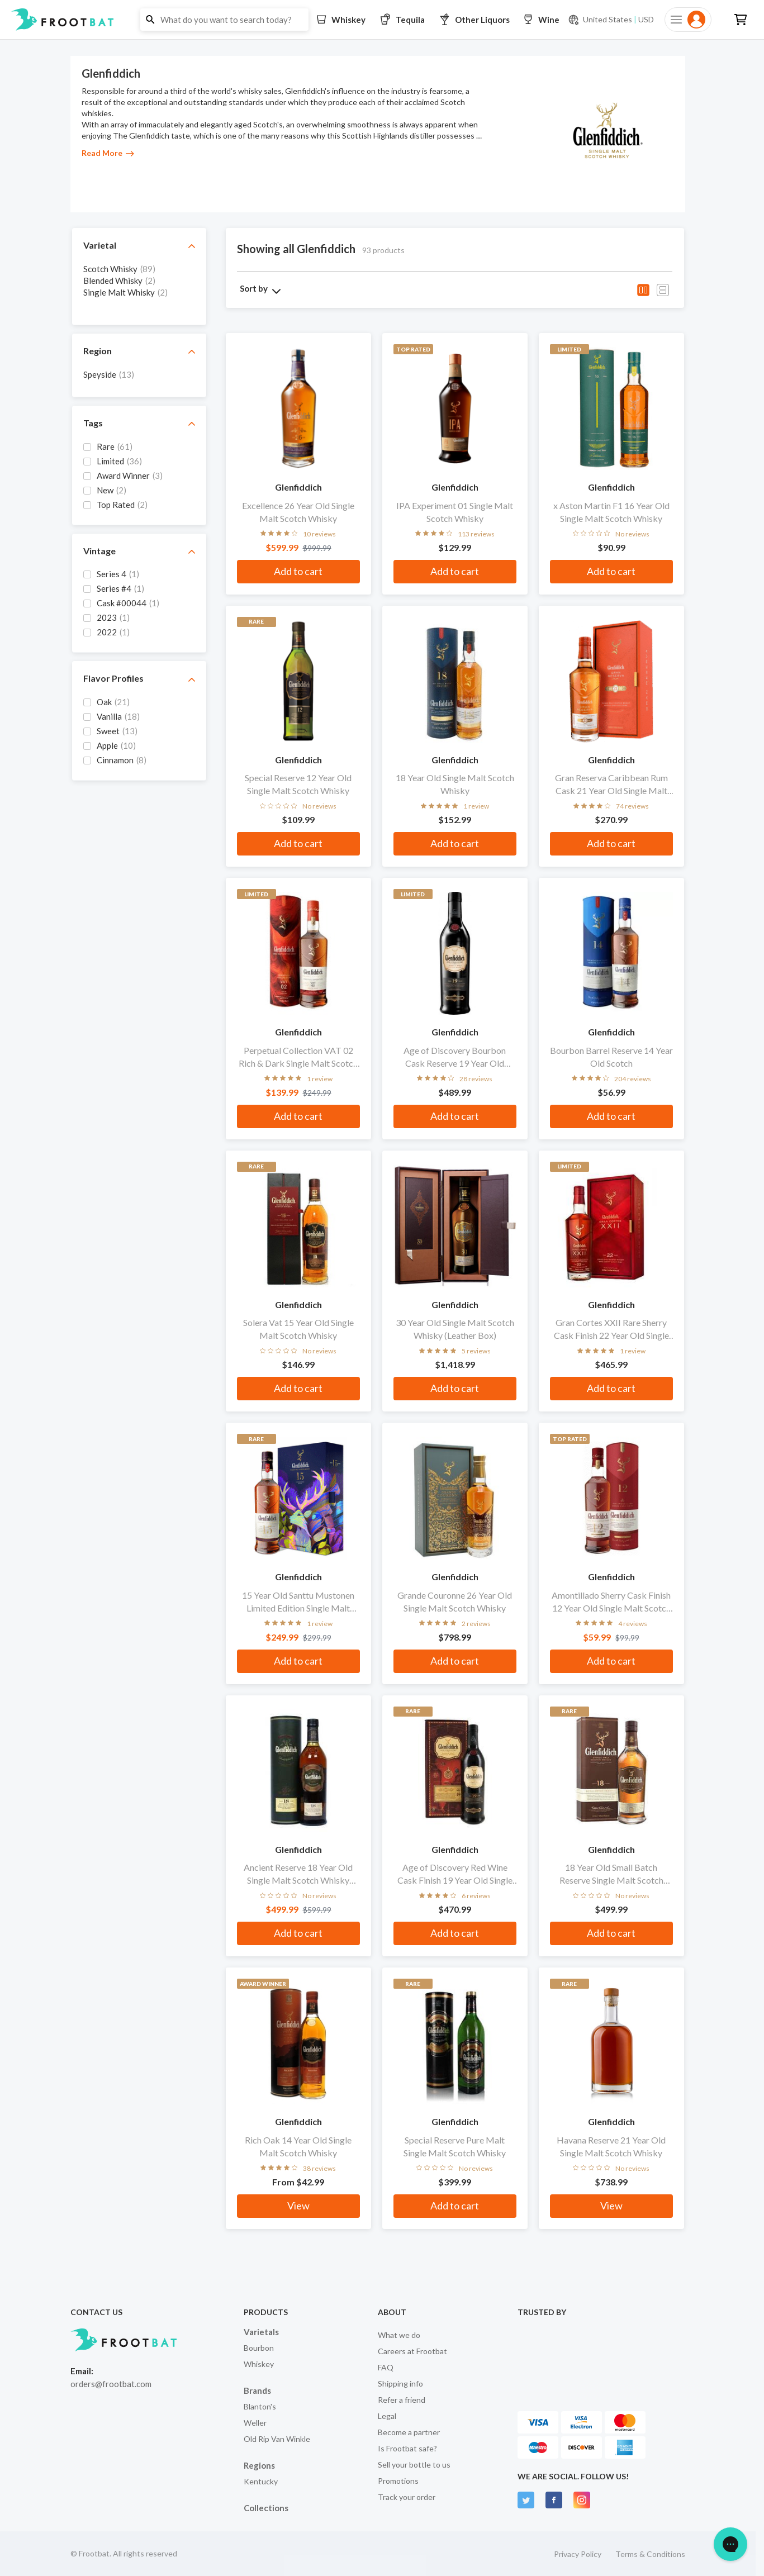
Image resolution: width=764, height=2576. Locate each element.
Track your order (406, 2497)
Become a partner (409, 2432)
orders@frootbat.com (110, 2384)
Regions (259, 2465)
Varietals (261, 2332)
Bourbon (259, 2347)
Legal (387, 2416)
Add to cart (298, 571)
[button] (382, 19)
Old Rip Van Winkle (277, 2439)
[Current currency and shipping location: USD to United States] (611, 19)
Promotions (398, 2480)
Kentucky (261, 2481)
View (298, 2205)
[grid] (139, 288)
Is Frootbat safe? (407, 2448)
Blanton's (260, 2406)
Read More (108, 153)
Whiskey (259, 2364)
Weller (255, 2422)
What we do (399, 2335)
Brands (257, 2390)
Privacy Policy (577, 2554)
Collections (266, 2508)
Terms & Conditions (650, 2554)
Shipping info (400, 2383)
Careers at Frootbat (412, 2351)
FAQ (385, 2367)
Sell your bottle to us (414, 2464)
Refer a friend (401, 2399)
